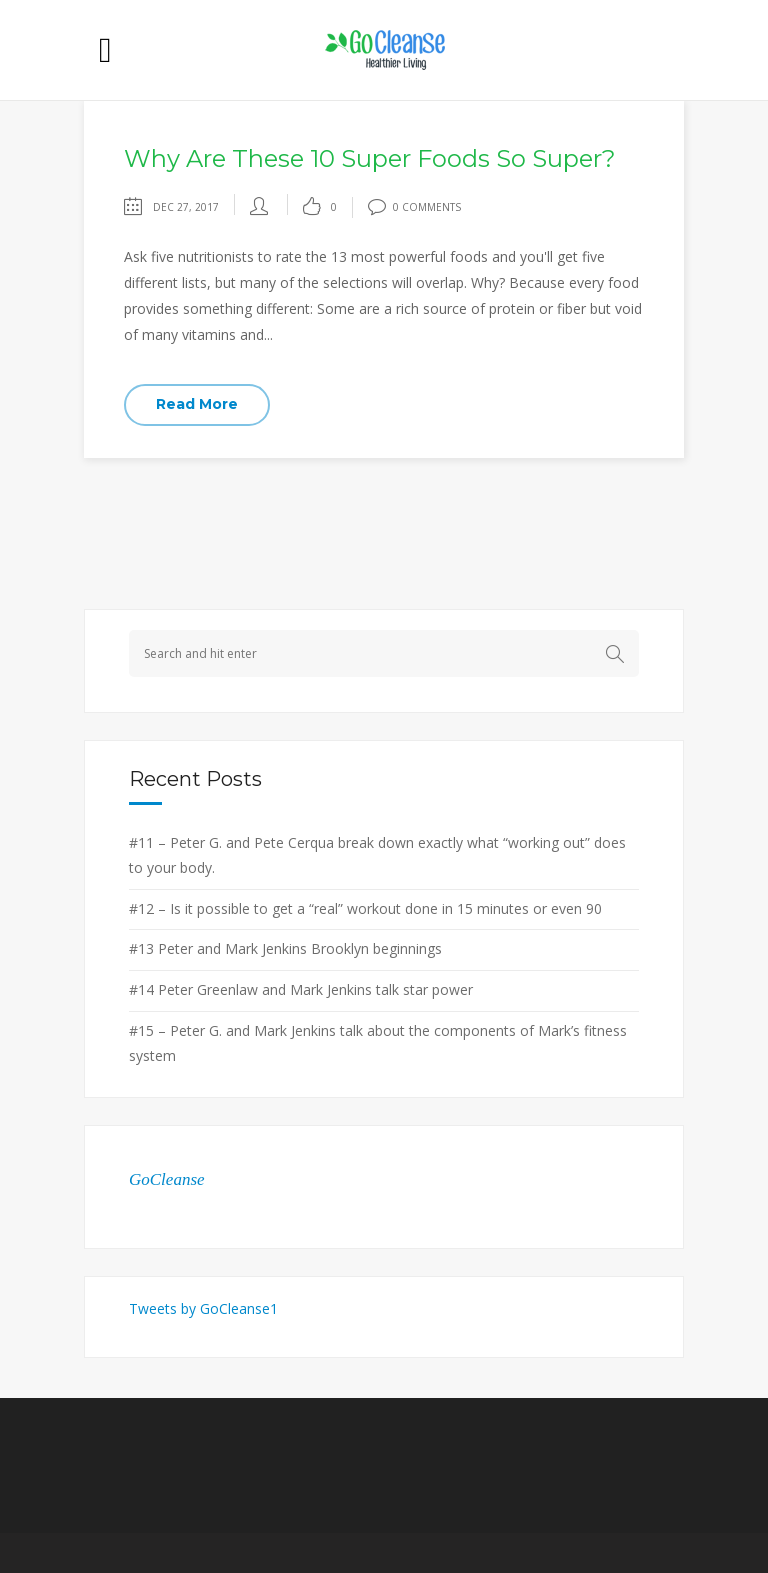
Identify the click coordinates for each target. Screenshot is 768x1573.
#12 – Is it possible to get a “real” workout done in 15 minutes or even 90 (365, 908)
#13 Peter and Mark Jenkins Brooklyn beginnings (285, 948)
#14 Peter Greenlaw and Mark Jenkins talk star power (301, 989)
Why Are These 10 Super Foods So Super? (370, 158)
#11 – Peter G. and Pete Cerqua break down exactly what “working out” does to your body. (377, 855)
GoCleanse (167, 1179)
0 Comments (414, 207)
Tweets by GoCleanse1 (203, 1308)
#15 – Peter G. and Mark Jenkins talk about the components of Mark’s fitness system (378, 1043)
